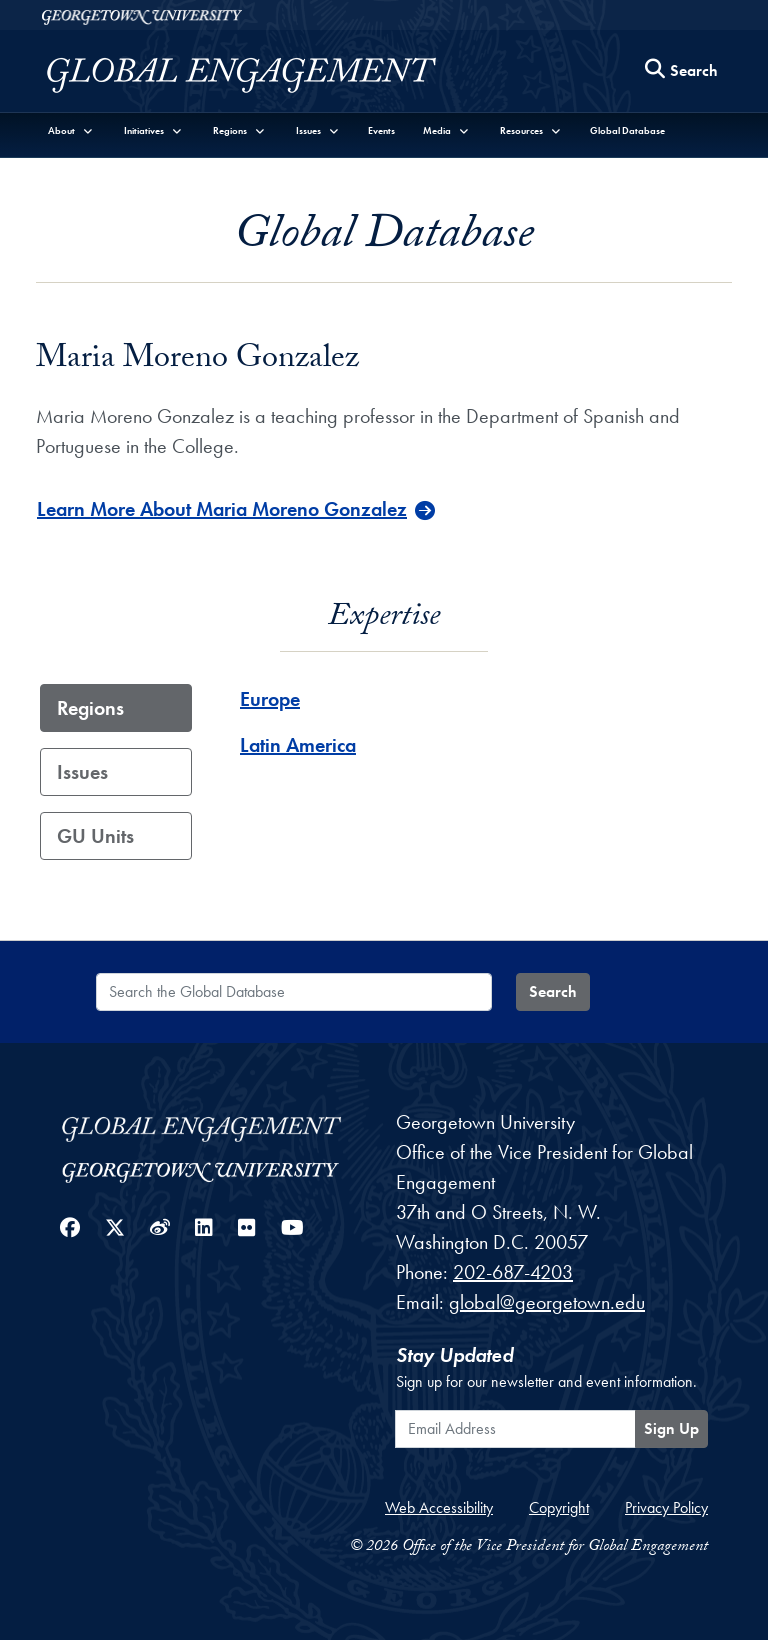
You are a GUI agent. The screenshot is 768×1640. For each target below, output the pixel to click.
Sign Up (671, 1428)
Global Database (627, 130)
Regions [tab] (90, 708)
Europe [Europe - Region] (270, 699)
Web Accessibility (439, 1507)
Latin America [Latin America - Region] (298, 745)
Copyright (559, 1507)
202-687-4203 (513, 1272)
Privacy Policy (666, 1507)
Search (553, 991)
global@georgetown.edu (547, 1302)
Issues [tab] (82, 772)
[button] (71, 130)
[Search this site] (682, 71)
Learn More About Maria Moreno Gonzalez (222, 509)
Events (381, 130)
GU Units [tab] (95, 836)
